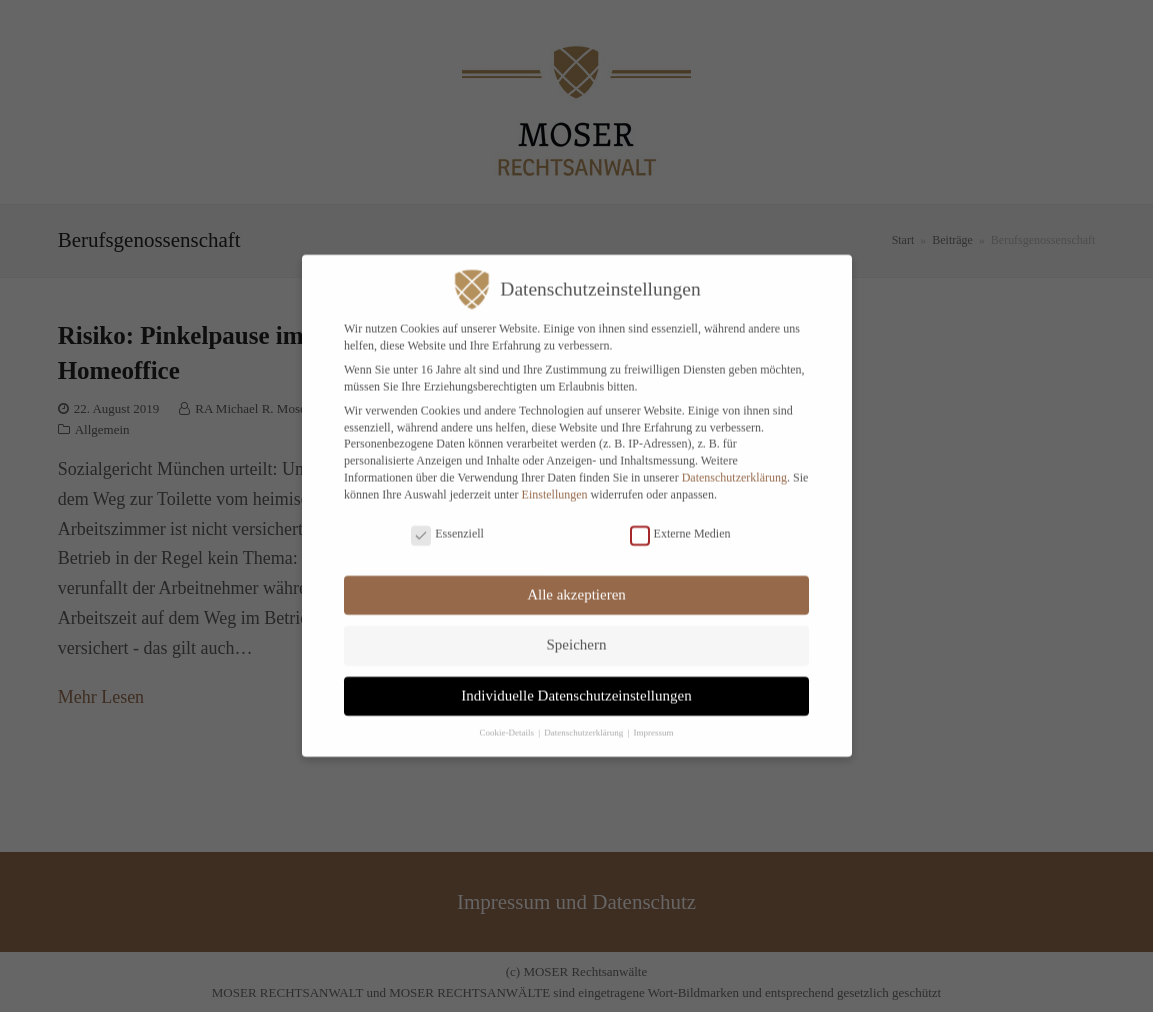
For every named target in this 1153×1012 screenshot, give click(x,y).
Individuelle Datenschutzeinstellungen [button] (576, 681)
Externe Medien (680, 520)
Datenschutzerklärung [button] (584, 719)
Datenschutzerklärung (734, 464)
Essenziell (447, 520)
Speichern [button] (577, 631)
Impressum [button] (654, 719)
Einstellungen (555, 480)
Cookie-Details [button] (507, 719)
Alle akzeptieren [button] (576, 580)
